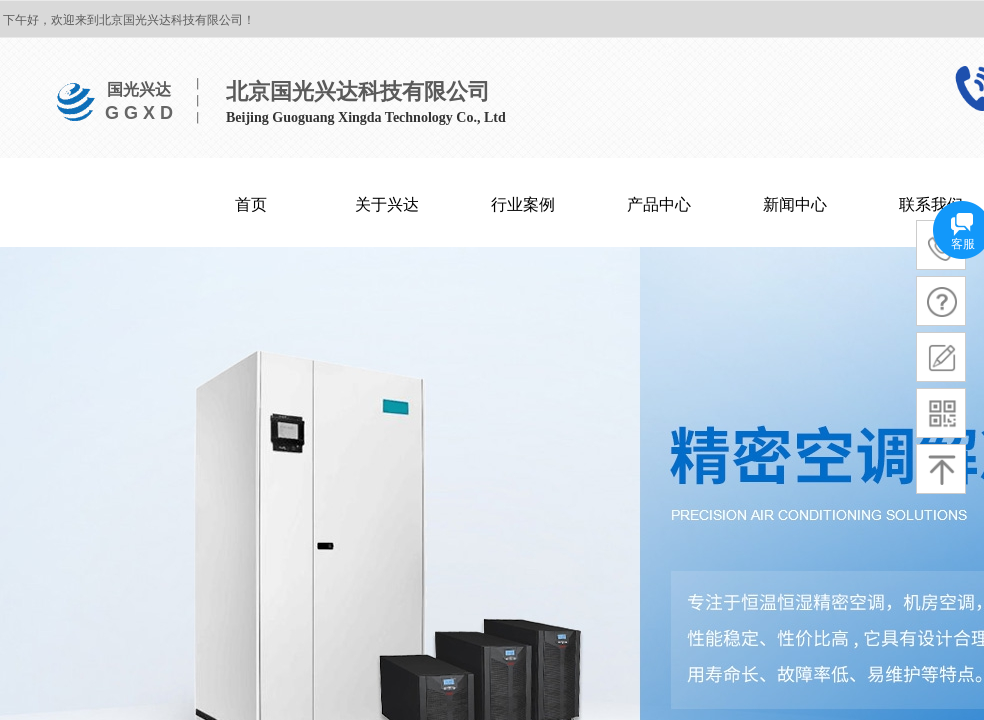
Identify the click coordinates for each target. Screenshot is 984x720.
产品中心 (659, 204)
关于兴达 (387, 204)
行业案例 (523, 204)
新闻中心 (795, 204)
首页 (251, 204)
